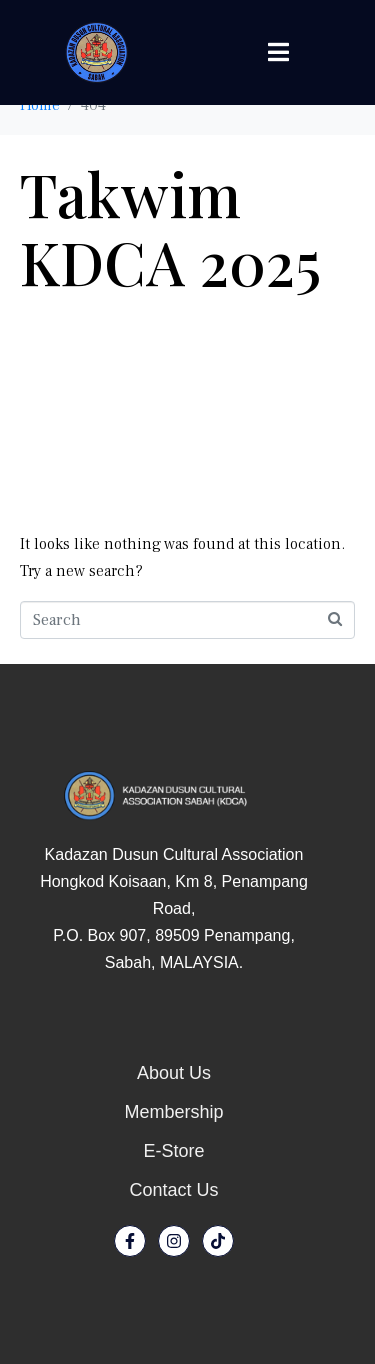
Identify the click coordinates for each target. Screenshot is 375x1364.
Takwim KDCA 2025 (170, 227)
